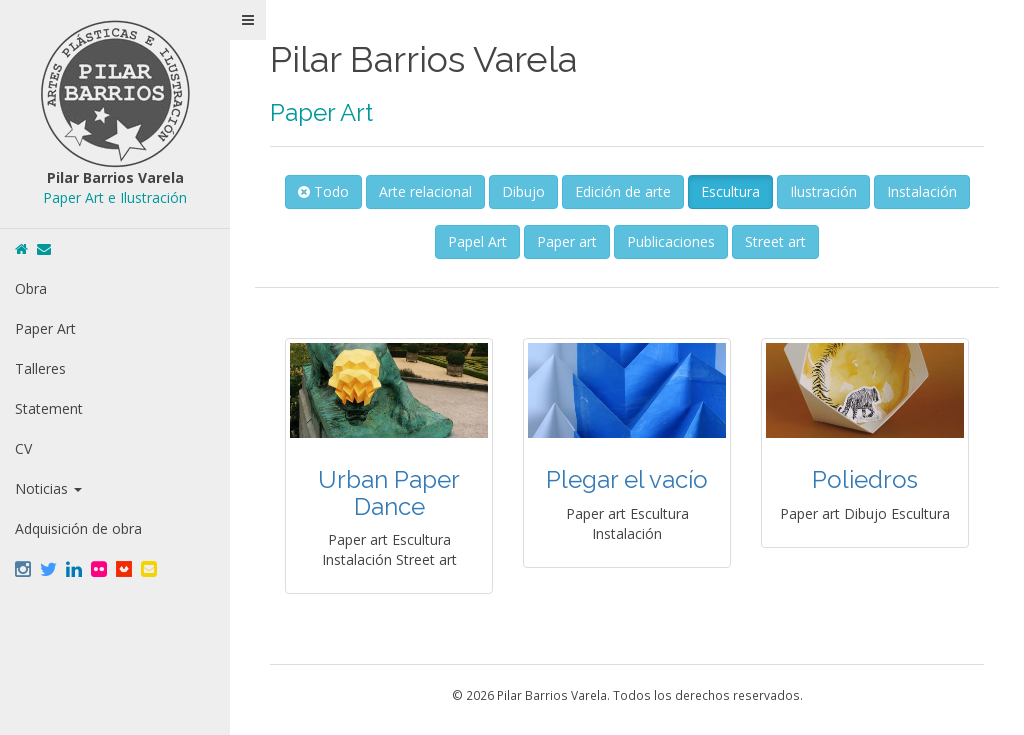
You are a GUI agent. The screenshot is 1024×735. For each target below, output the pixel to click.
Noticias (48, 488)
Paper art (567, 241)
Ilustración (823, 191)
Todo (323, 191)
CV (23, 448)
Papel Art (477, 241)
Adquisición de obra (78, 528)
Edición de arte (623, 191)
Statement (49, 408)
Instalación (922, 191)
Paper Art (45, 328)
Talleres (40, 368)
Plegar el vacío (627, 479)
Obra (31, 288)
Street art (775, 241)
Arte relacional (425, 191)
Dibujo (523, 191)
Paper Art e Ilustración (115, 197)
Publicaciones (671, 241)
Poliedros (865, 479)
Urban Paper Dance (389, 492)
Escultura (730, 191)
